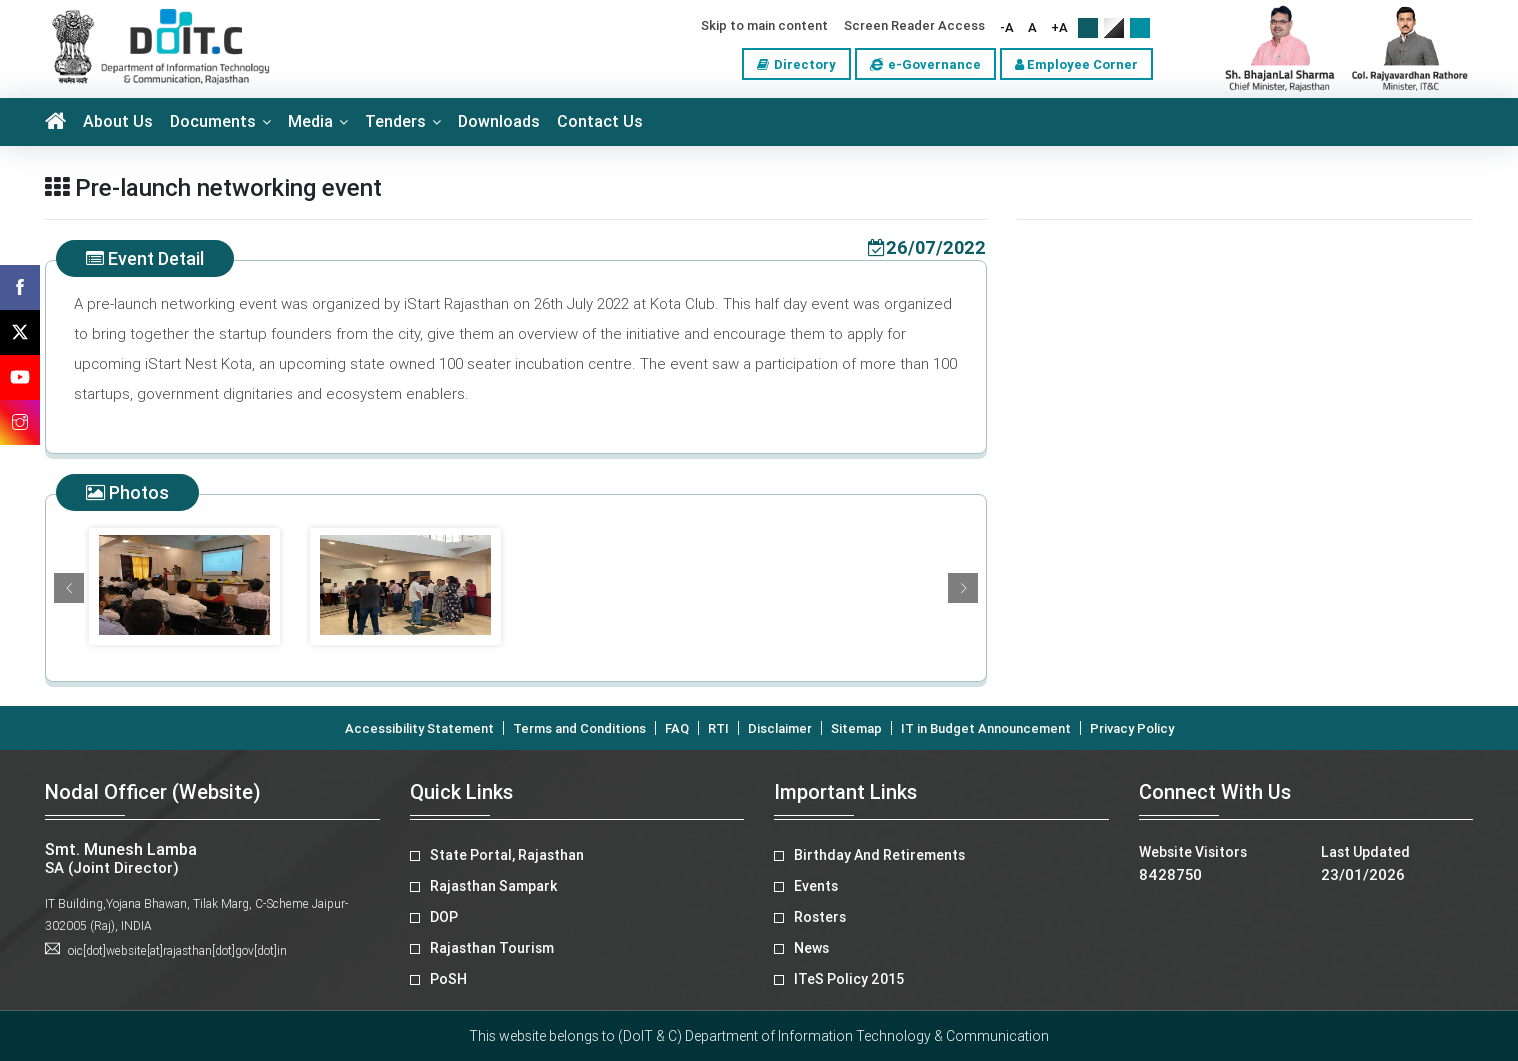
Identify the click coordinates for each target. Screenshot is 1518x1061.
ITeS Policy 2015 (849, 979)
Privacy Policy (1132, 728)
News (811, 948)
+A (1059, 27)
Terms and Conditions (579, 728)
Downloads (499, 121)
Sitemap (856, 728)
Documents (213, 121)
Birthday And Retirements (879, 855)
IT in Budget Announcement (986, 728)
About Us (118, 121)
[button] (69, 588)
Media (310, 121)
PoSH (448, 979)
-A (1007, 27)
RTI (718, 728)
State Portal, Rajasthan (507, 855)
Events (816, 886)
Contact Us (600, 121)
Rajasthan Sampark (493, 886)
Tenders (395, 121)
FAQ (677, 728)
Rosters (820, 917)
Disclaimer (780, 728)
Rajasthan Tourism (492, 948)
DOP (444, 917)
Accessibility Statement (419, 728)
